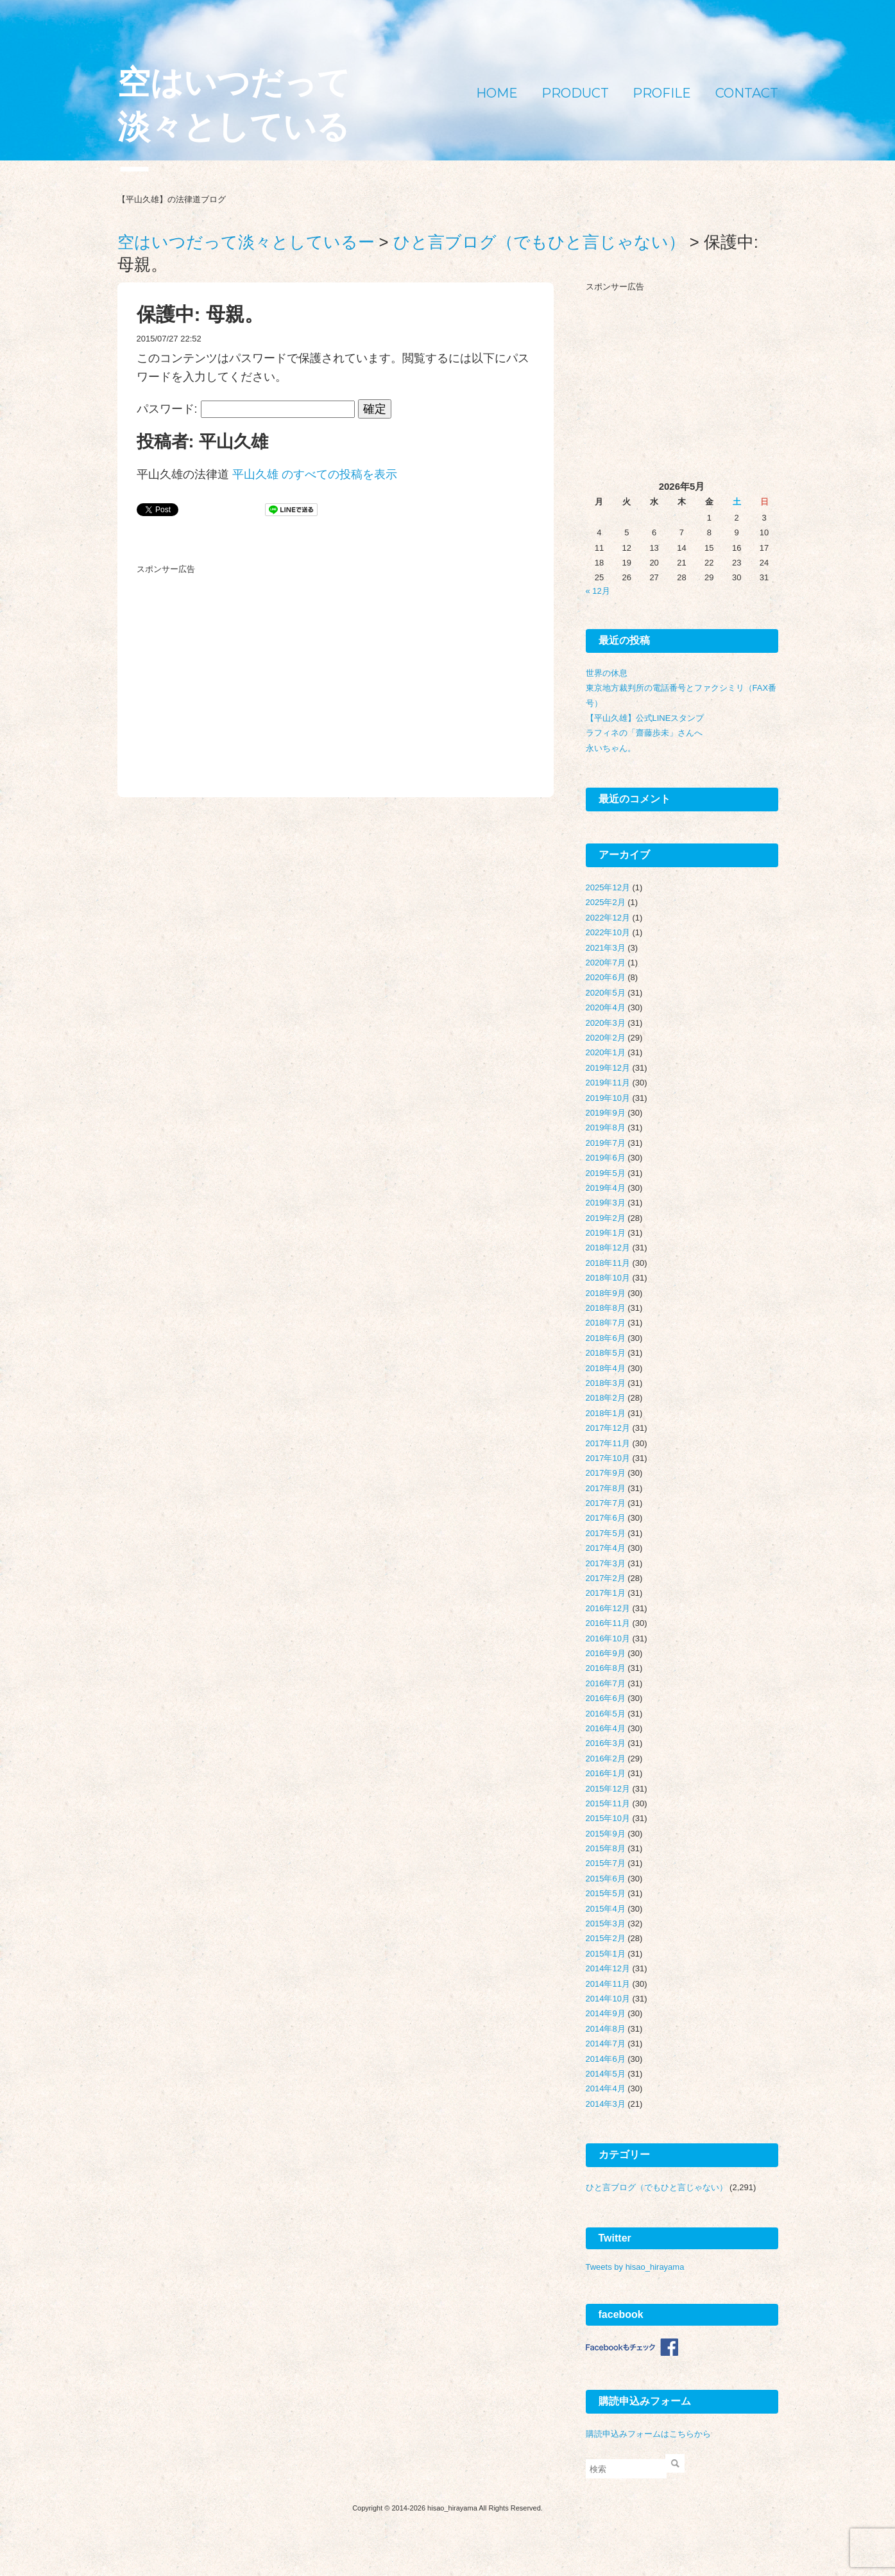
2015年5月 (606, 1893)
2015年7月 (606, 1863)
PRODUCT (575, 93)
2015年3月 (606, 1923)
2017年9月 (606, 1473)
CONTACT (746, 93)
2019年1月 (606, 1233)
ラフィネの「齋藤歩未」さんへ (644, 733)
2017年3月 (606, 1563)
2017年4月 (606, 1548)
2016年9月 (606, 1653)
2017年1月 (606, 1593)
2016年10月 (608, 1638)
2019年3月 (606, 1202)
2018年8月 (606, 1308)
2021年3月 (606, 948)
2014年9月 (606, 2013)
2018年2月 (606, 1398)
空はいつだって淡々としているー (233, 126)
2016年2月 (606, 1758)
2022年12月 (608, 917)
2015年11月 (608, 1803)
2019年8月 (606, 1127)
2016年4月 (606, 1728)
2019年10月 (608, 1098)
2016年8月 (606, 1668)
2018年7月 (606, 1322)
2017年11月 (608, 1443)
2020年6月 (606, 977)
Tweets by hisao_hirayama (635, 2267)
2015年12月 (608, 1789)
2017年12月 (608, 1428)
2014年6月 (606, 2059)
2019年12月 (608, 1068)
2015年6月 (606, 1878)
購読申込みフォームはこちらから (648, 2434)
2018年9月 (606, 1293)
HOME (497, 93)
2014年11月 (608, 1984)
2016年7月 (606, 1683)
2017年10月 (608, 1458)
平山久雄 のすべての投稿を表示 (314, 474)
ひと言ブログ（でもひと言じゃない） (657, 2187)
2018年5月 (606, 1353)
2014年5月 (606, 2074)
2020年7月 (606, 962)
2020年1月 (606, 1052)
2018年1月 (606, 1413)
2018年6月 (606, 1338)
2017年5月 (606, 1533)
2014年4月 (606, 2088)
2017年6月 (606, 1518)
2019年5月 (606, 1173)
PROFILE (662, 93)
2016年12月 (608, 1608)
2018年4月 (606, 1368)
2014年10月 (608, 1998)
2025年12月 (608, 887)
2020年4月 (606, 1007)
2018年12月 (608, 1247)
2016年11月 (608, 1623)
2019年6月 (606, 1158)
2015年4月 (606, 1909)
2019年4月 (606, 1188)
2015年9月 (606, 1833)
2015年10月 (608, 1818)
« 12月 (598, 591)
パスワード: (246, 408)
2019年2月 (606, 1218)
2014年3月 (606, 2104)
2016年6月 (606, 1698)
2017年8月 (606, 1488)
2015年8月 (606, 1848)
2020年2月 (606, 1037)
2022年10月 (608, 932)
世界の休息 (606, 673)
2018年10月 (608, 1278)
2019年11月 (608, 1082)
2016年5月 (606, 1713)
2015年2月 (606, 1938)
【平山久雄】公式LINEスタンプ (645, 718)
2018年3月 (606, 1383)
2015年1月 (606, 1953)
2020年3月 (606, 1023)
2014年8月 (606, 2029)
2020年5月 (606, 993)
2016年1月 (606, 1773)
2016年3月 (606, 1743)
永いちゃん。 (611, 748)
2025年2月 (606, 902)
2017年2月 (606, 1578)
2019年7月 (606, 1143)
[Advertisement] (233, 660)
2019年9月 (606, 1113)
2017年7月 (606, 1503)
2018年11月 (608, 1263)
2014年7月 (606, 2043)
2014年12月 (608, 1968)
